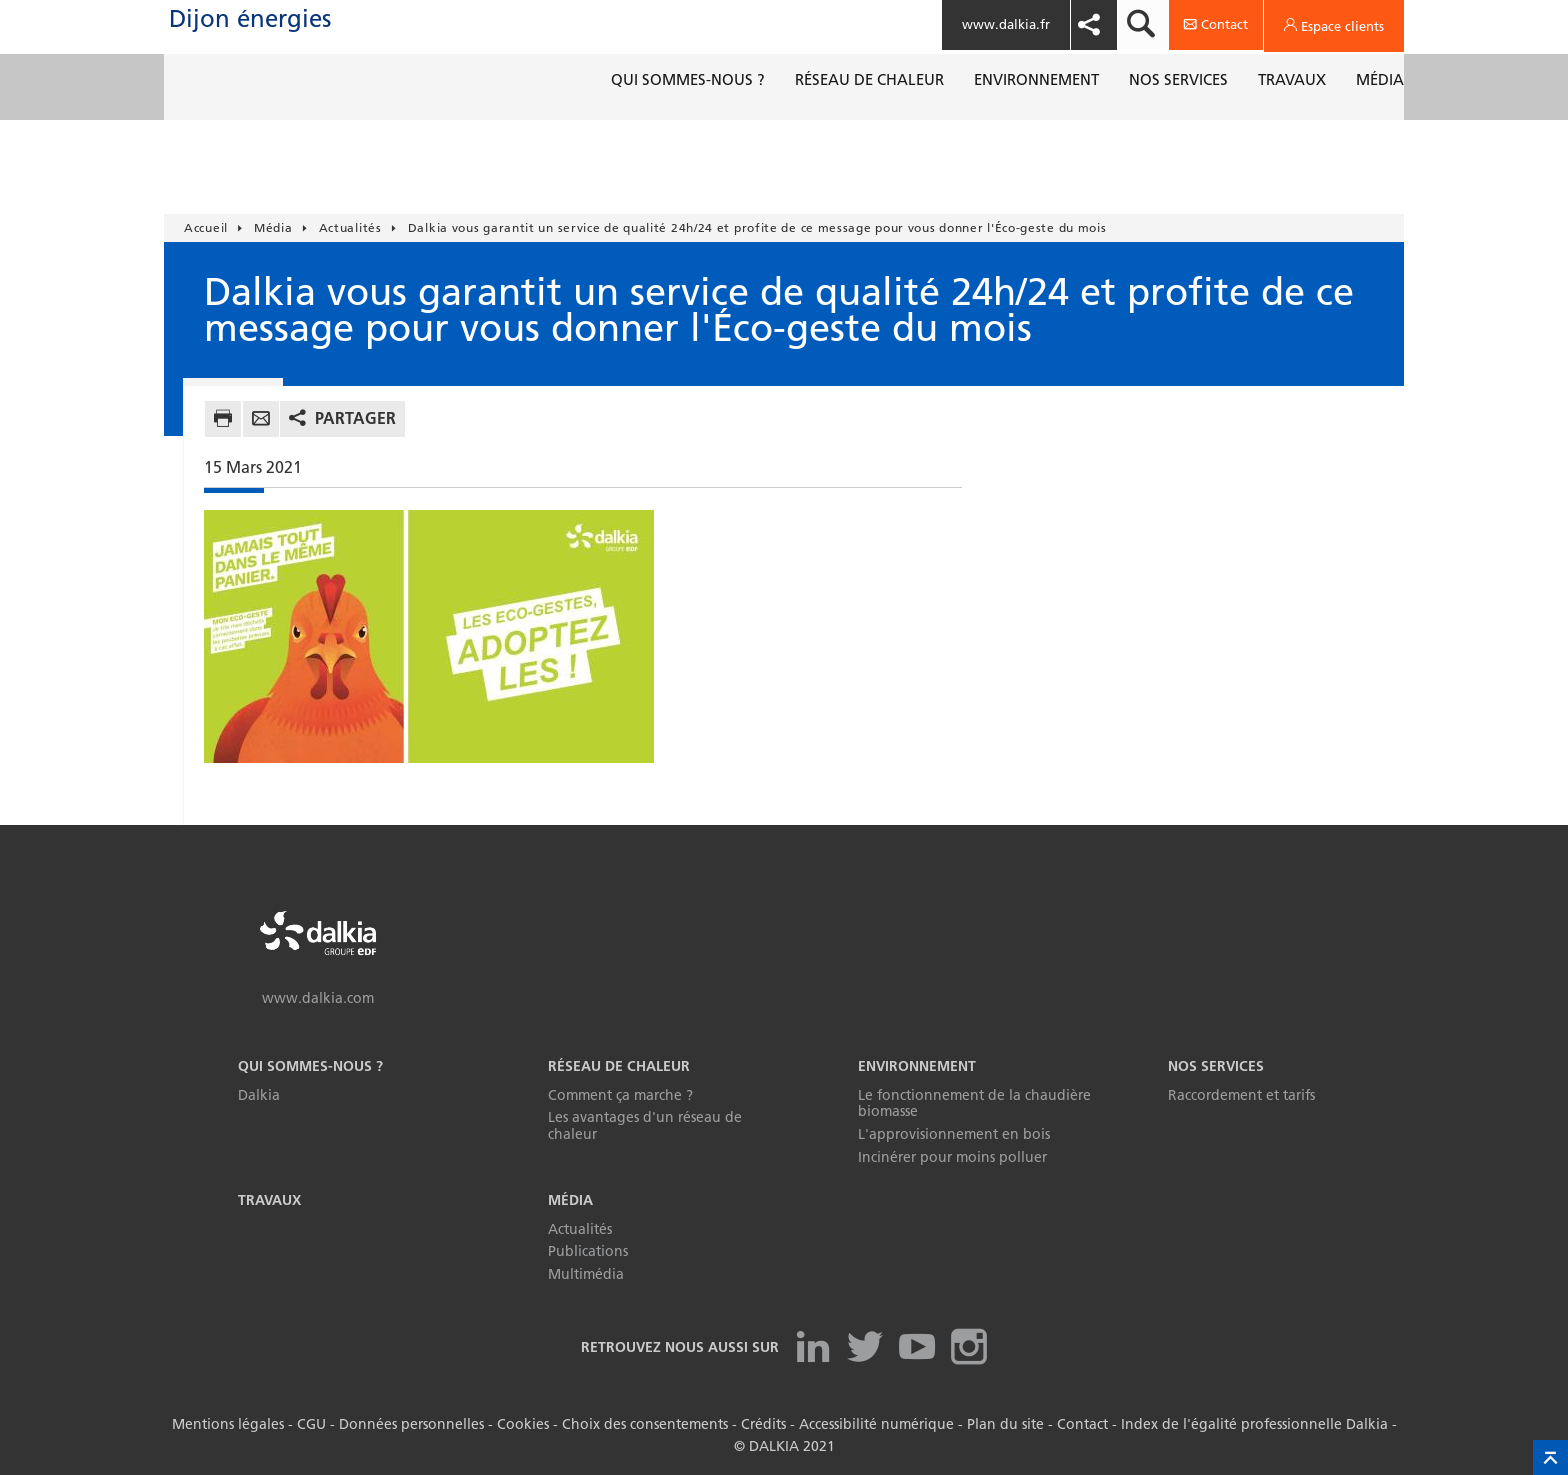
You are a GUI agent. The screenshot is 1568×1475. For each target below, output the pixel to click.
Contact (1082, 1424)
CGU (311, 1424)
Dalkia (259, 1095)
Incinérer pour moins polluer (952, 1157)
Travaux (269, 1200)
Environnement (917, 1066)
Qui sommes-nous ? (310, 1066)
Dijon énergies (323, 39)
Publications (588, 1251)
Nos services (1216, 1066)
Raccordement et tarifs (1241, 1095)
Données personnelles (411, 1424)
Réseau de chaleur (619, 1066)
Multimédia (586, 1274)
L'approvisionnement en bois (954, 1134)
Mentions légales (228, 1424)
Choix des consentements (645, 1424)
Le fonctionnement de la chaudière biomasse (974, 1103)
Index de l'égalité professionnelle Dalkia (1254, 1424)
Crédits (763, 1424)
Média (570, 1200)
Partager (355, 418)
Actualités (580, 1229)
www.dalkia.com (318, 998)
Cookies (523, 1424)
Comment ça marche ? (620, 1095)
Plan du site (1005, 1424)
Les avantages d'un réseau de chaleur (645, 1125)
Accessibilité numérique (876, 1424)
